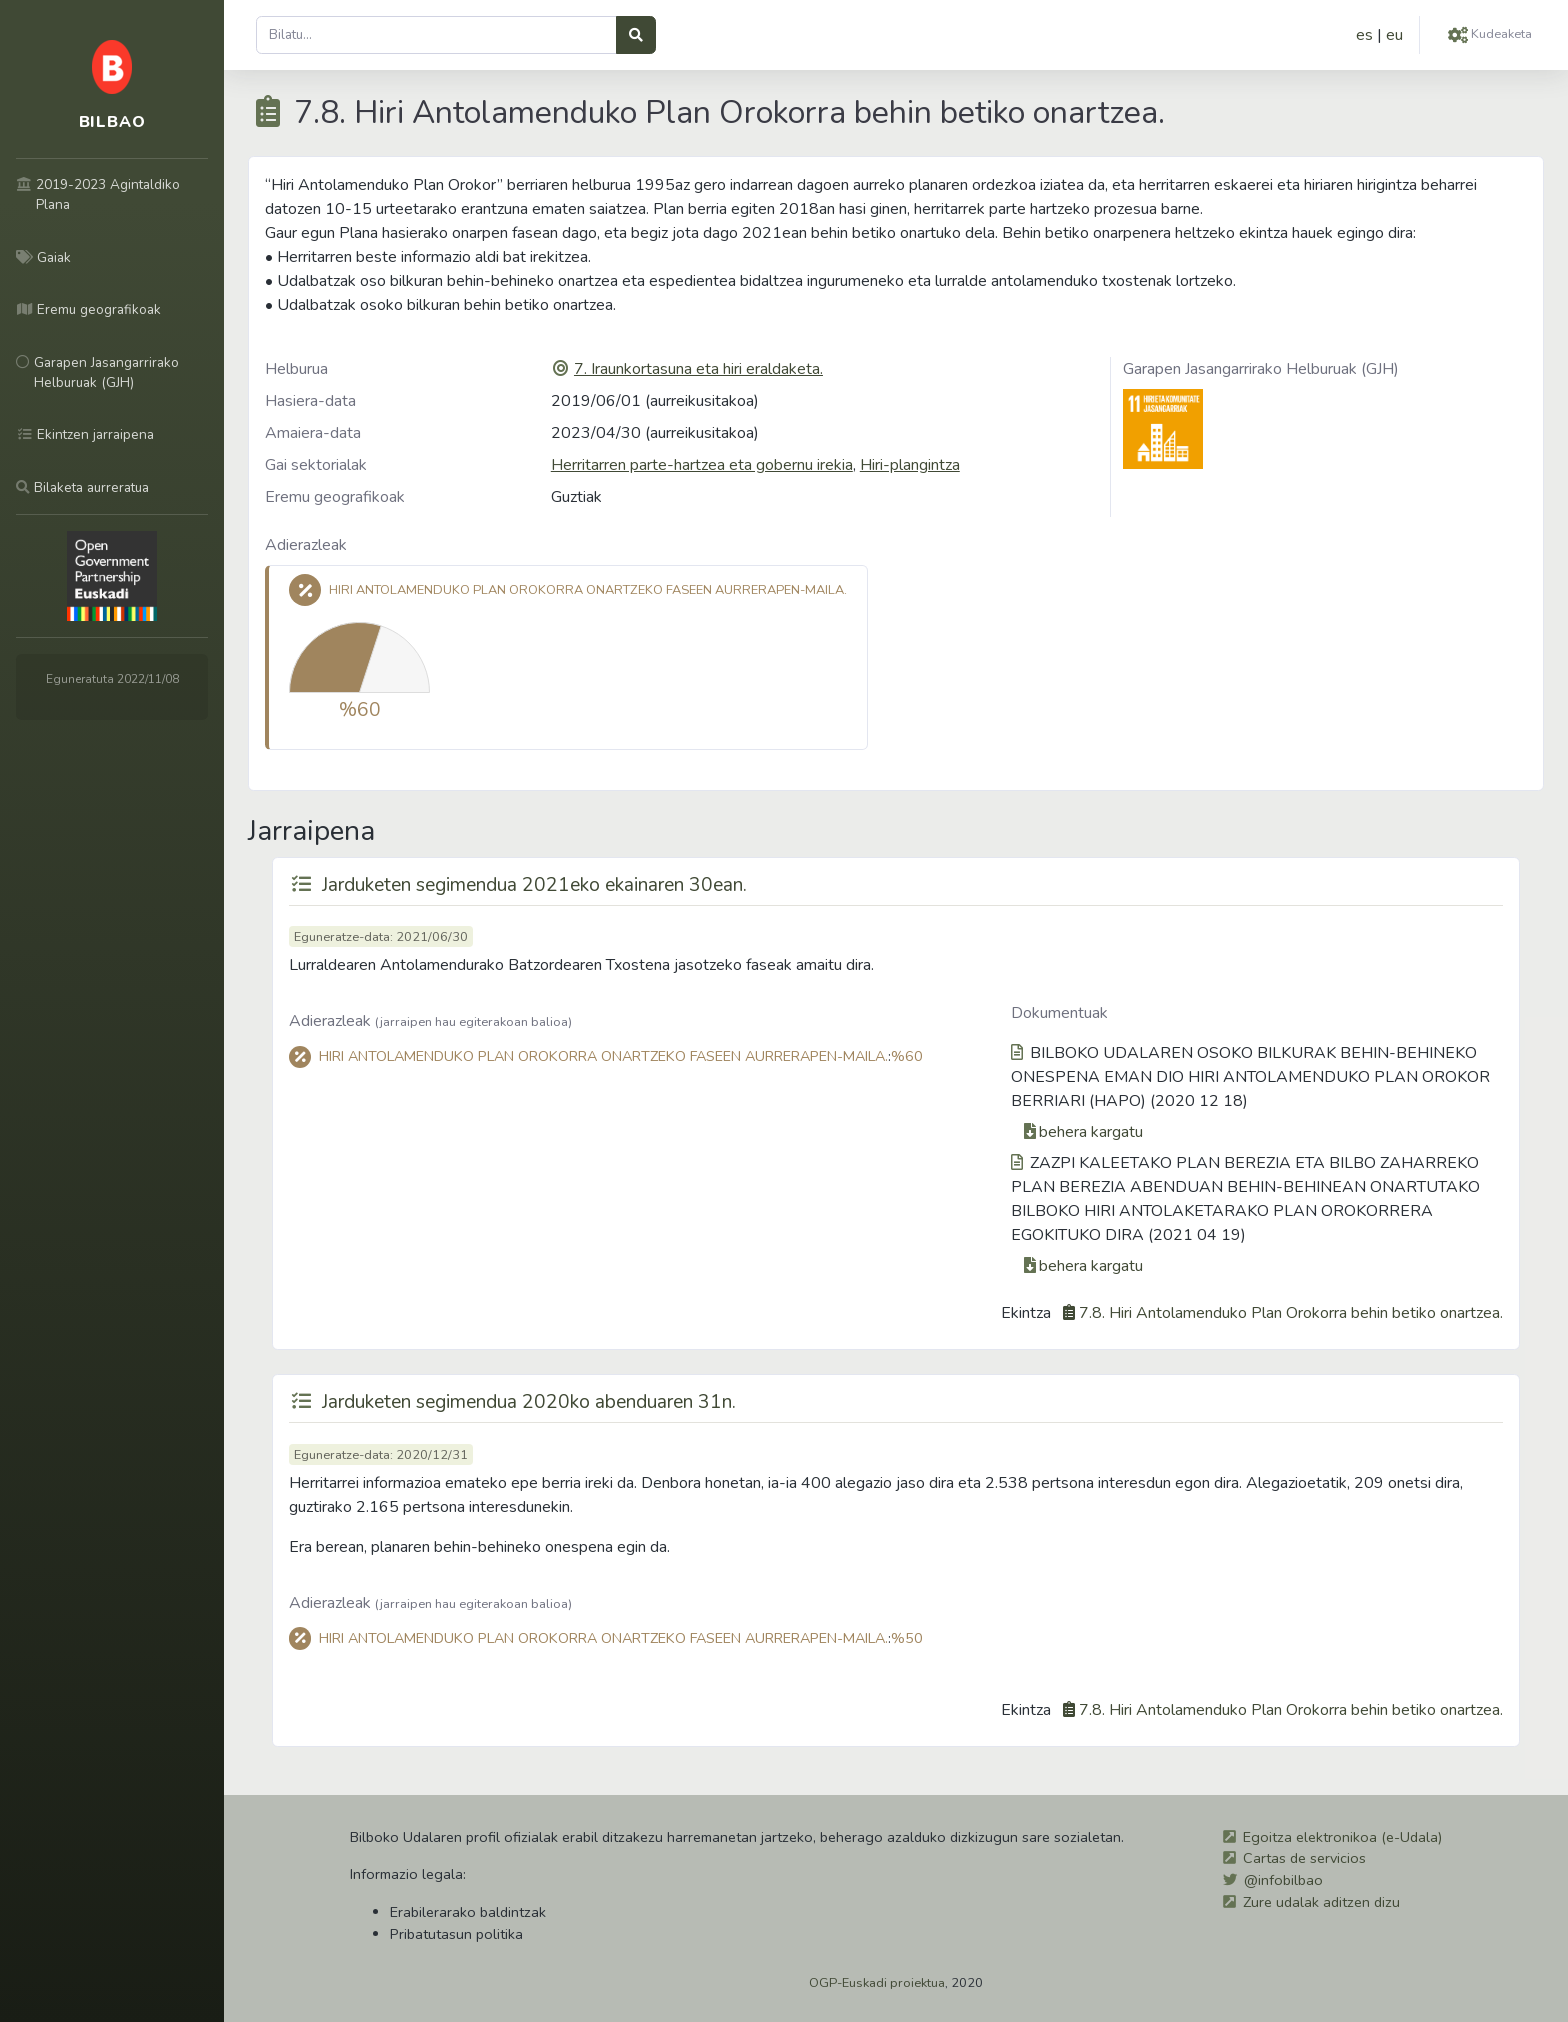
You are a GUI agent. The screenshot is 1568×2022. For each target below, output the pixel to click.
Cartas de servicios (1304, 1858)
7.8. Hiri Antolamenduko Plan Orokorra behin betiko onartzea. (1291, 1313)
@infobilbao (1283, 1880)
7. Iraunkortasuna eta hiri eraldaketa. (698, 369)
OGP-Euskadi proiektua (877, 1983)
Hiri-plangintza (910, 465)
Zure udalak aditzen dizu (1321, 1902)
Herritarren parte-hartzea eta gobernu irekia (702, 465)
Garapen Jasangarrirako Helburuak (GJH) (1261, 369)
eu (1394, 35)
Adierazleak (306, 545)
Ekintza (1026, 1313)
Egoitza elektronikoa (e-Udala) (1342, 1837)
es (1364, 35)
